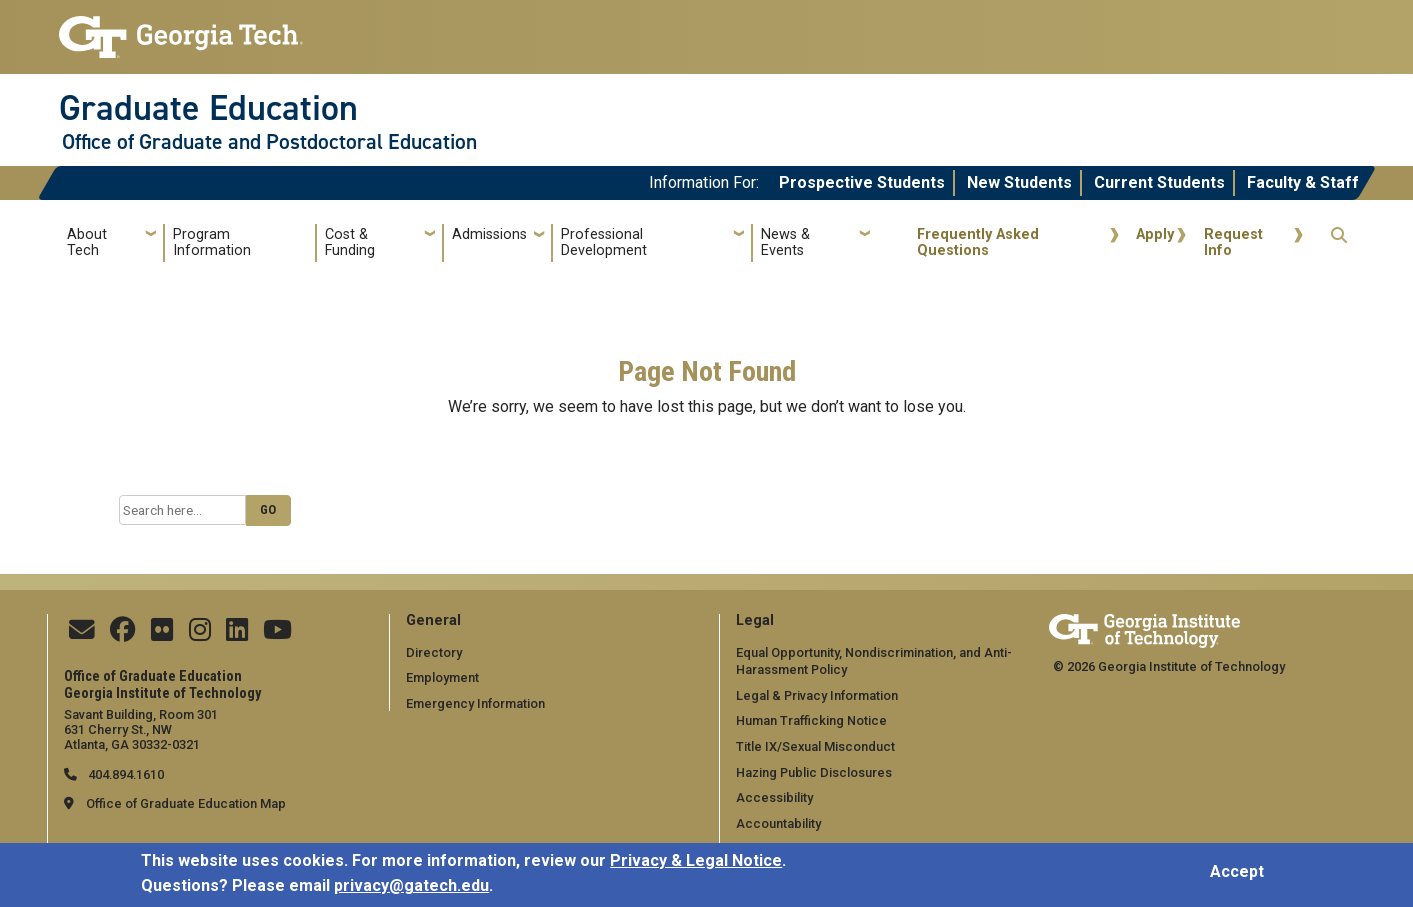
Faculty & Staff (1303, 182)
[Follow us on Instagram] (200, 634)
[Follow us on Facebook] (123, 634)
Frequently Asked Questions (978, 242)
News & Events (785, 242)
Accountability (778, 823)
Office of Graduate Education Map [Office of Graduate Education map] (186, 803)
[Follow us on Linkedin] (237, 634)
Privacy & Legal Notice (696, 865)
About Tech (87, 242)
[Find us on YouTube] (277, 634)
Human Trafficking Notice (811, 720)
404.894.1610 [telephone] (124, 774)
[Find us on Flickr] (162, 634)
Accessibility (774, 797)
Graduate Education (208, 108)
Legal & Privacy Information (817, 695)
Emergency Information (475, 703)
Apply (1155, 234)
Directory (434, 652)
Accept (1237, 876)
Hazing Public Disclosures (814, 772)
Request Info (1233, 242)
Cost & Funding (350, 242)
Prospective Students (862, 182)
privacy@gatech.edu (411, 891)
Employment (442, 677)
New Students (1019, 182)
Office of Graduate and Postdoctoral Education (269, 142)
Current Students (1159, 182)
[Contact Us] (82, 634)
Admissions (489, 234)
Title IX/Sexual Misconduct (815, 746)
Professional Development (604, 242)
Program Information (212, 242)
